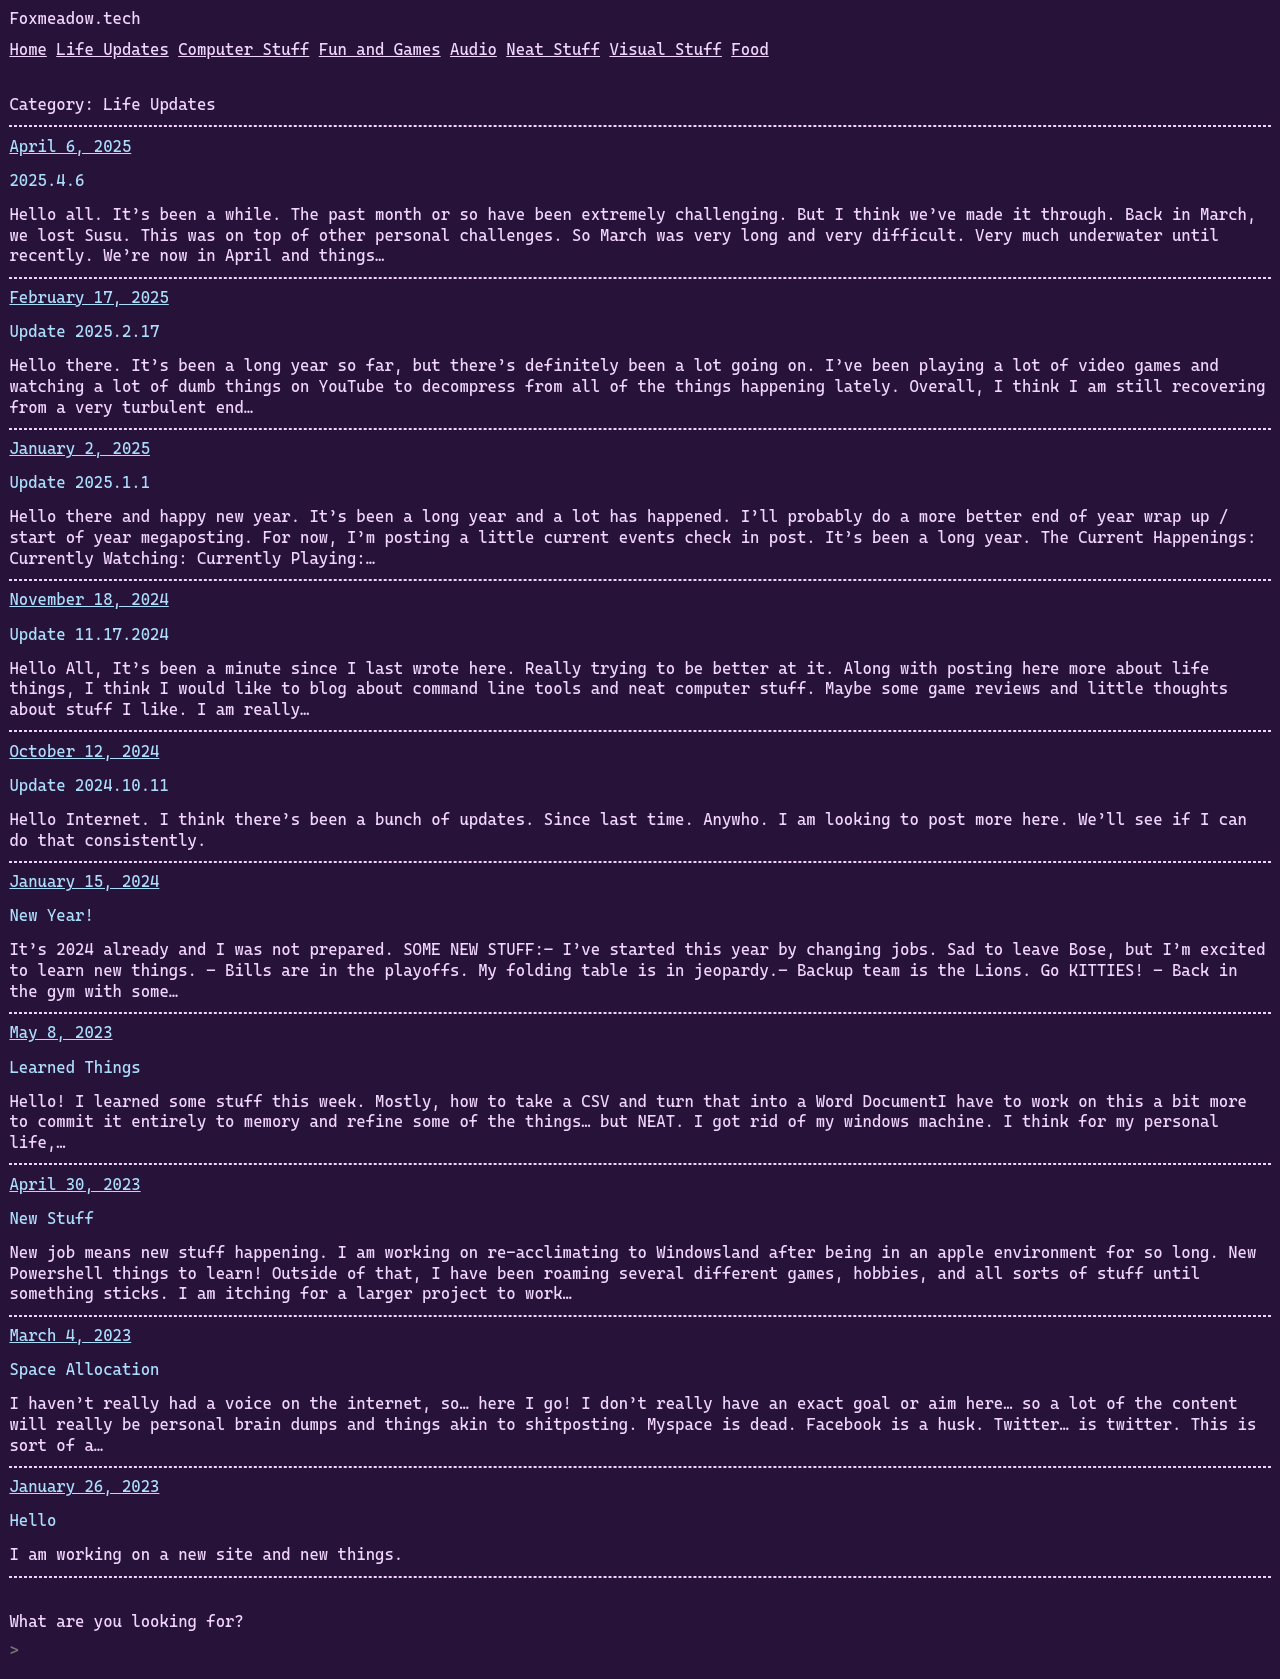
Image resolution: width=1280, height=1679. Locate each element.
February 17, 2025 (88, 297)
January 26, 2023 (84, 1486)
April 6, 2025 (70, 146)
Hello (32, 1520)
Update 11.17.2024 (88, 634)
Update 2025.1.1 (79, 482)
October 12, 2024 (84, 751)
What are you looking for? (126, 1621)
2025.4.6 (46, 180)
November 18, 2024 (88, 599)
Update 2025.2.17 (84, 331)
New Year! (51, 915)
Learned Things (74, 1067)
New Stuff (51, 1218)
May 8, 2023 (60, 1032)
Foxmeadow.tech (74, 18)
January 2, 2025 (79, 448)
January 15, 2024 (84, 881)
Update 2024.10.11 (88, 785)
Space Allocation (84, 1369)
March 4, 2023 (70, 1335)
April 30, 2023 (74, 1184)
